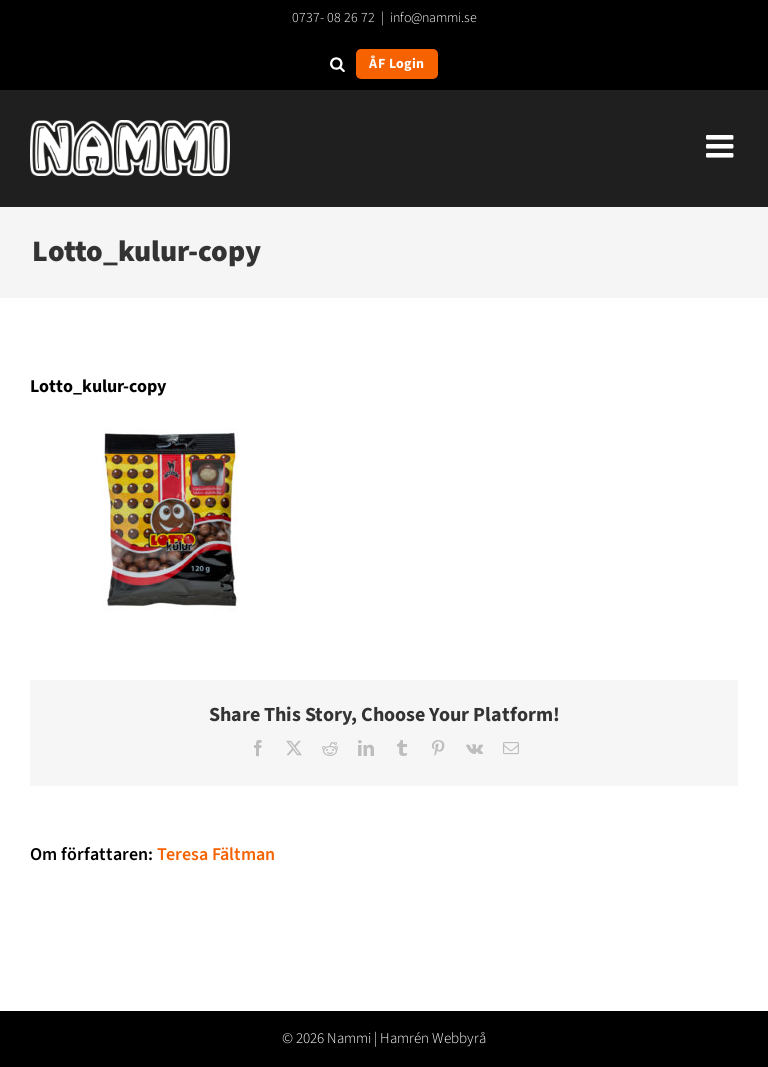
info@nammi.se (433, 18)
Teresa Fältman (216, 854)
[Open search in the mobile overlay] (337, 64)
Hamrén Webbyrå (433, 1038)
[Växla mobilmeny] (722, 146)
